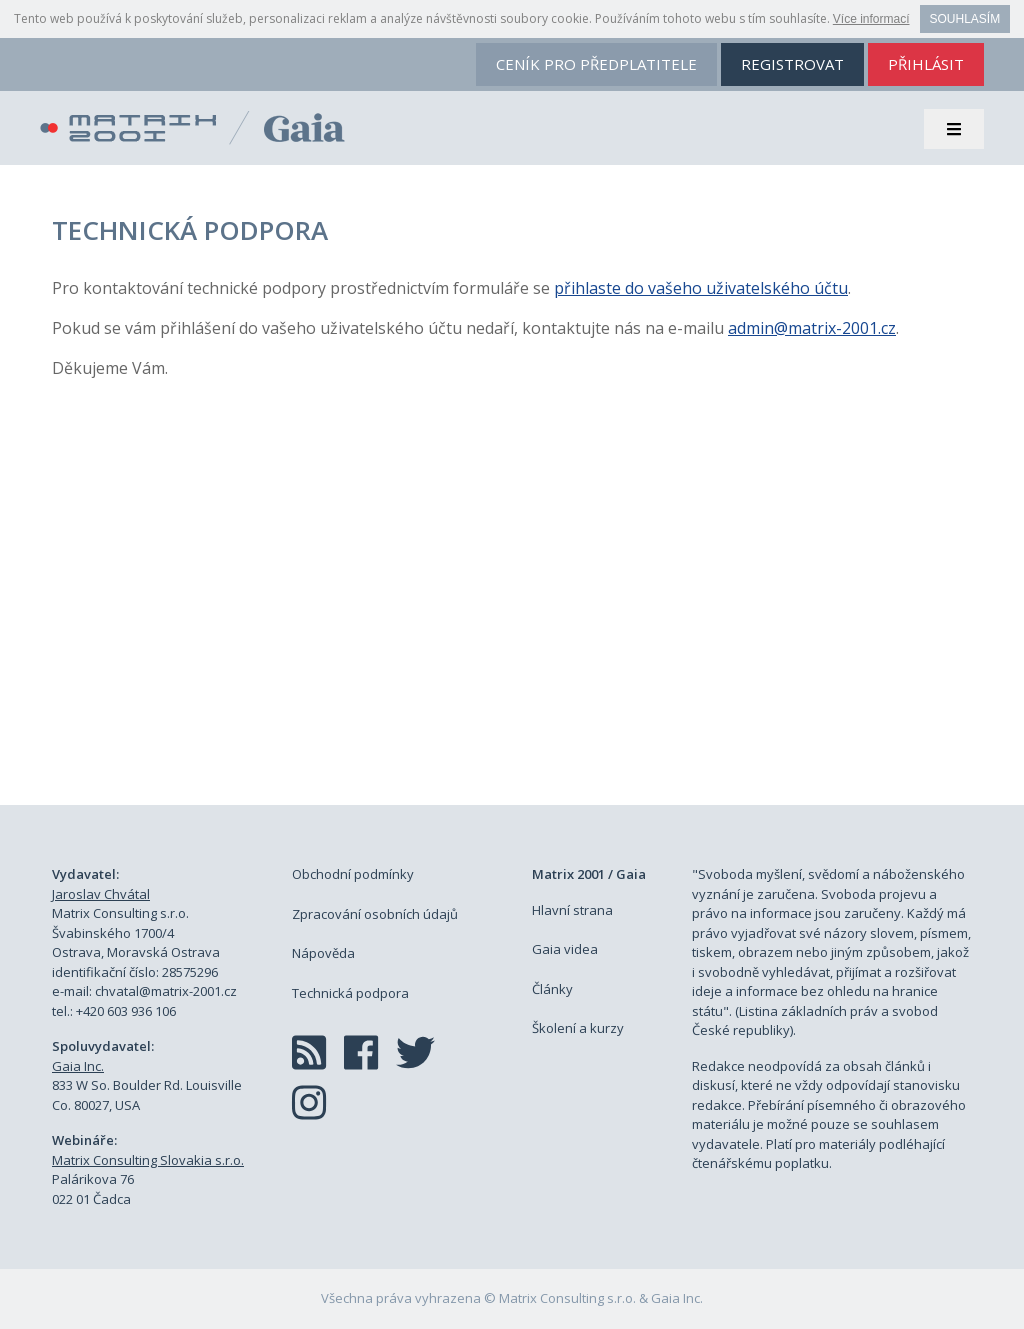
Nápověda (323, 953)
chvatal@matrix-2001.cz (166, 991)
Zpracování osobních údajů (375, 914)
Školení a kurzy (578, 1028)
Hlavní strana (572, 910)
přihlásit (926, 64)
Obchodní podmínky (353, 874)
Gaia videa (565, 949)
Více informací (871, 19)
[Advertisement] (512, 615)
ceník (596, 64)
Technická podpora (350, 993)
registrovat (792, 64)
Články (552, 989)
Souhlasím (965, 19)
